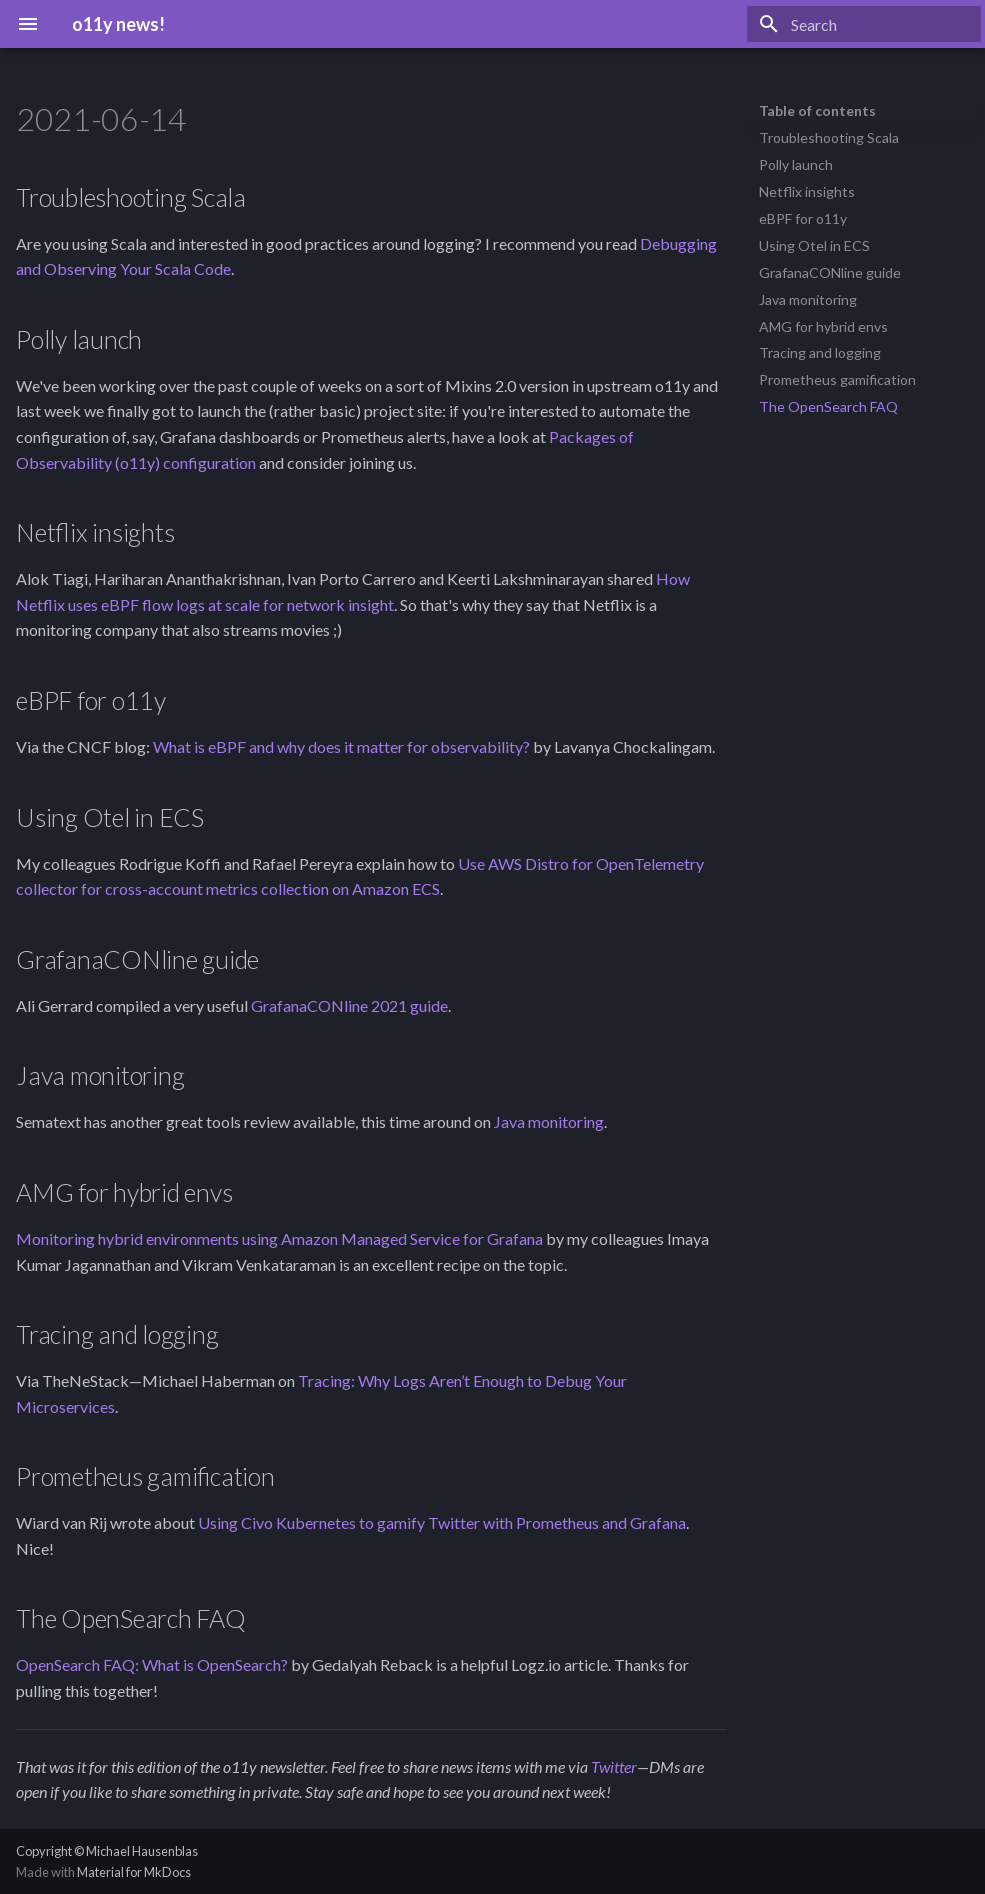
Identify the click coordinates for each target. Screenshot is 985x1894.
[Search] (864, 24)
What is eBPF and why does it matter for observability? (341, 746)
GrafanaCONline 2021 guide (349, 1005)
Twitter (614, 1766)
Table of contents (817, 110)
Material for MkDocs (134, 1872)
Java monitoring (549, 1121)
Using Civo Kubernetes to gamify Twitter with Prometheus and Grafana (442, 1522)
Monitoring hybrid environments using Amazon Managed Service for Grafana (279, 1238)
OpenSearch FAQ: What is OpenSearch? (152, 1664)
